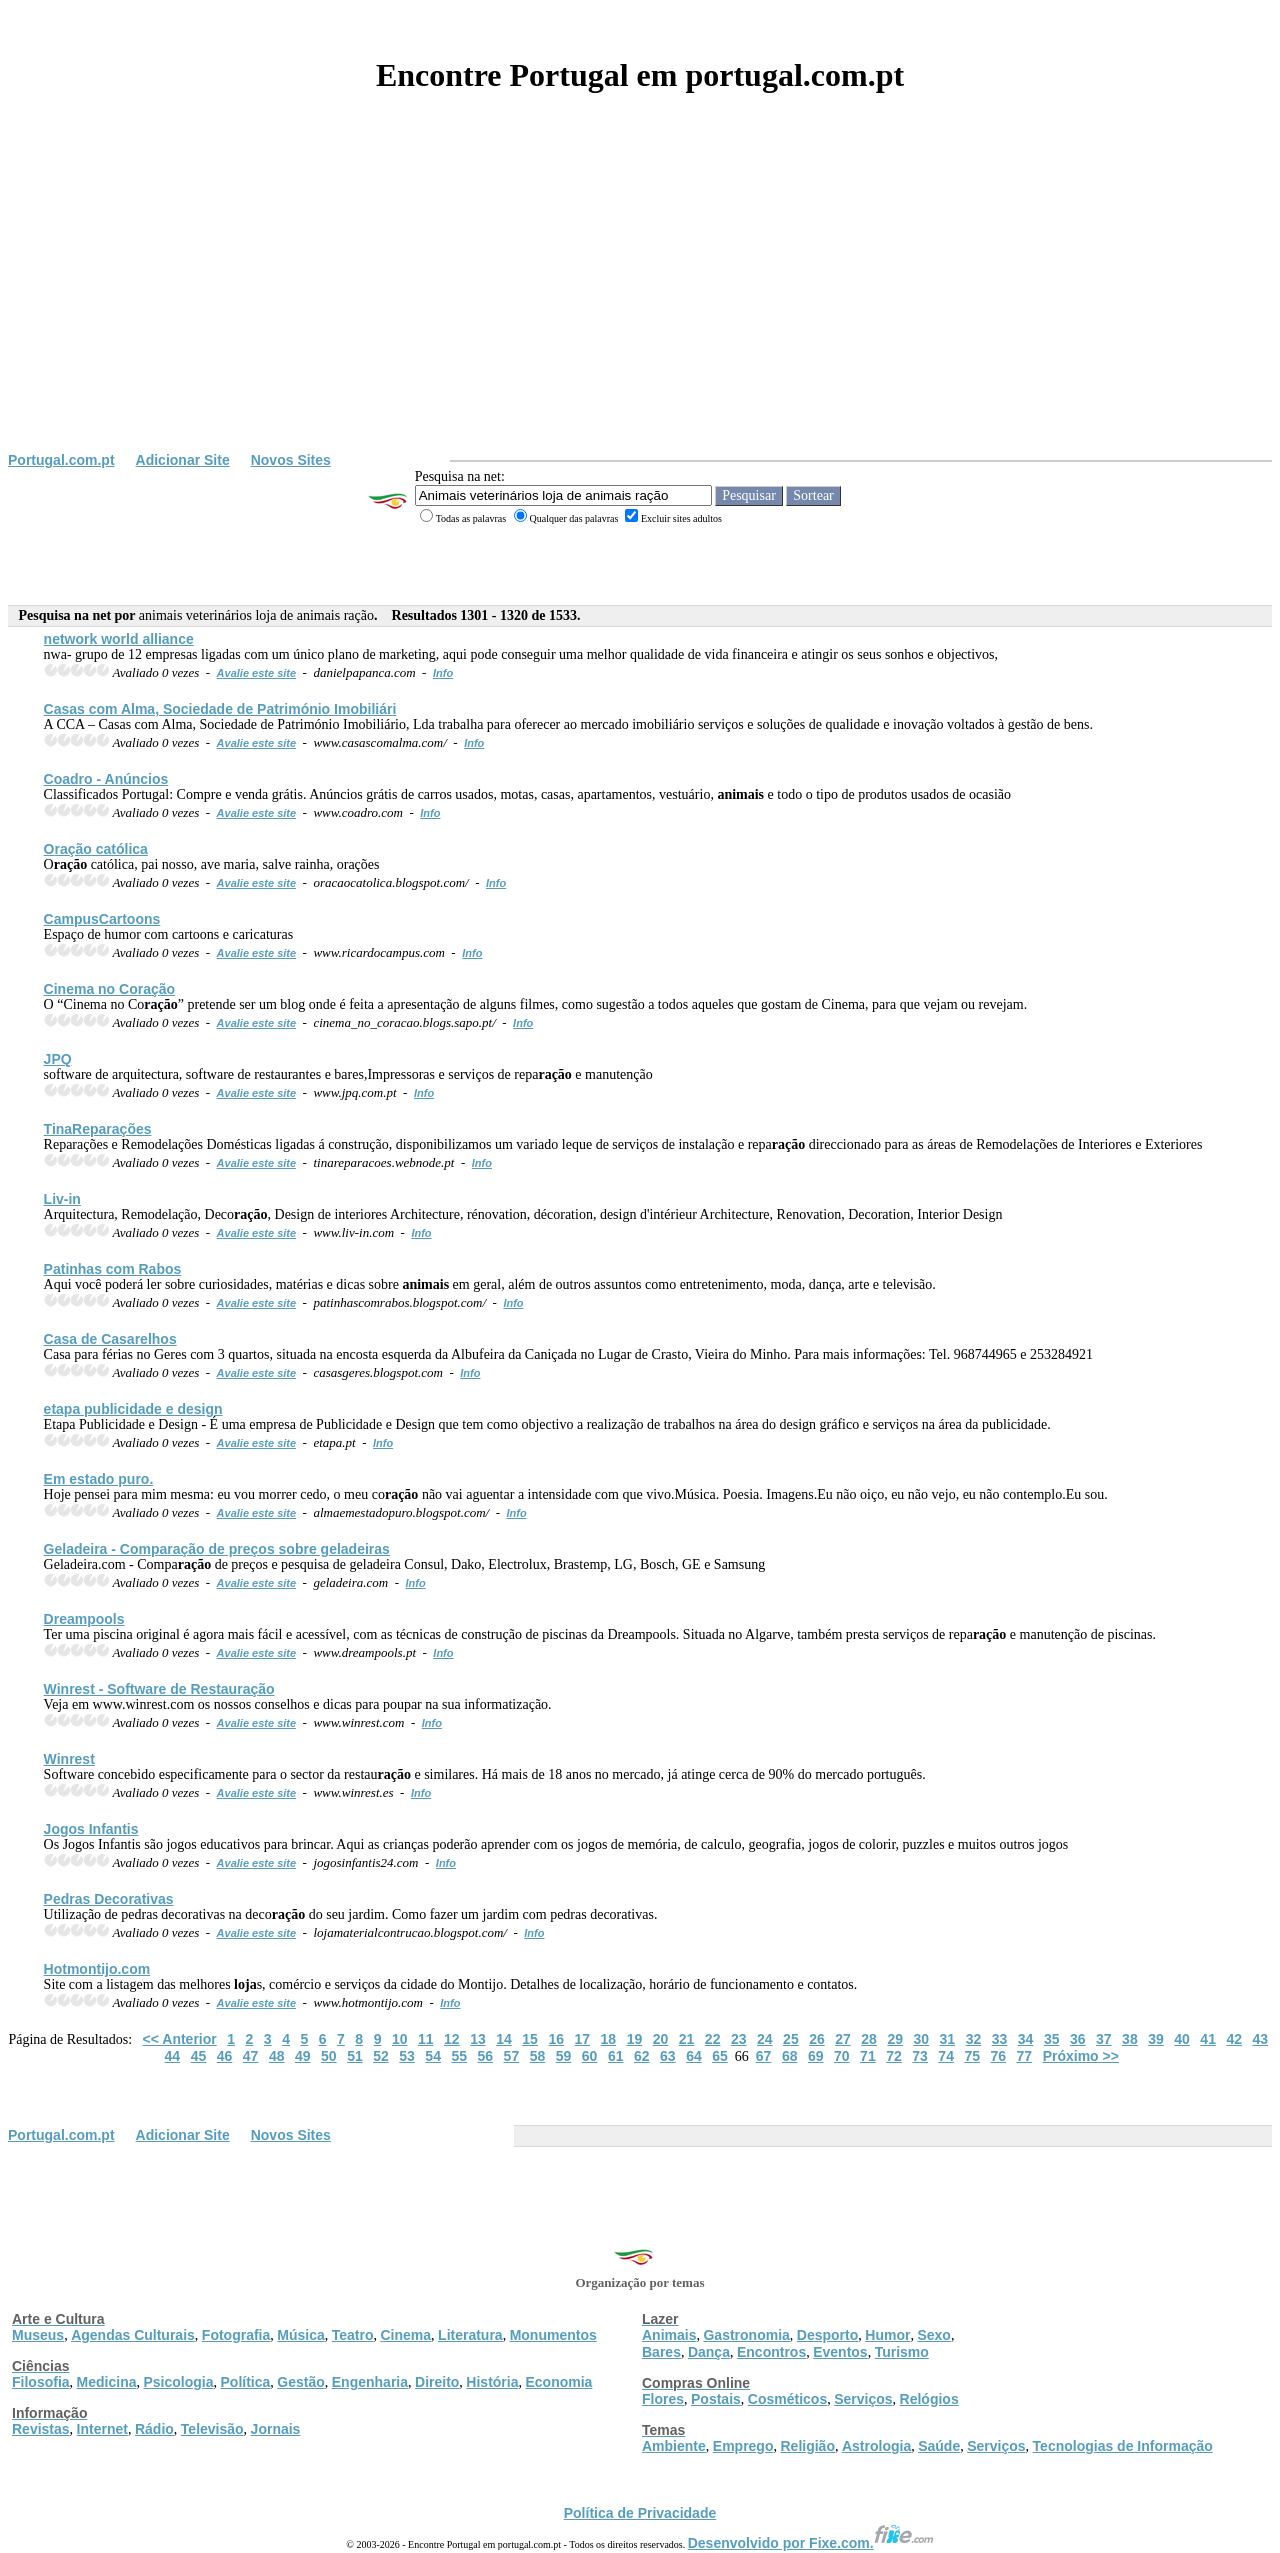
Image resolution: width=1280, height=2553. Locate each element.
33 (1000, 2039)
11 (426, 2039)
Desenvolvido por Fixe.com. (811, 2543)
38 (1130, 2039)
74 (946, 2056)
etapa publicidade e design (133, 1409)
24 (765, 2039)
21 (687, 2039)
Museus (38, 2335)
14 (504, 2039)
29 (895, 2039)
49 (303, 2056)
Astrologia (876, 2446)
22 (713, 2039)
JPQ (58, 1059)
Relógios (929, 2399)
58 (538, 2056)
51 (355, 2056)
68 (790, 2056)
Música (300, 2335)
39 (1156, 2039)
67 (764, 2056)
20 (661, 2039)
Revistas (41, 2429)
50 (329, 2056)
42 (1234, 2039)
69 (816, 2056)
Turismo (902, 2352)
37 (1104, 2039)
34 (1026, 2039)
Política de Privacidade (640, 2513)
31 (948, 2039)
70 (842, 2056)
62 (642, 2056)
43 (1261, 2039)
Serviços (863, 2399)
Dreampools (84, 1619)
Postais (716, 2399)
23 (739, 2039)
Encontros (771, 2352)
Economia (558, 2382)
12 (452, 2039)
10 (400, 2039)
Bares (661, 2352)
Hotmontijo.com (97, 1969)
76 (999, 2056)
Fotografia (236, 2335)
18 (609, 2039)
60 (590, 2056)
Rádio (154, 2429)
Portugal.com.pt (61, 460)
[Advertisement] (640, 302)
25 (791, 2039)
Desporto (827, 2335)
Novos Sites (291, 460)
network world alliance (119, 639)
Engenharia (370, 2382)
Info (443, 673)
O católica (96, 849)
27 (843, 2039)
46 (225, 2056)
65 (720, 2056)
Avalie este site (257, 673)
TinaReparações (98, 1129)
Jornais (276, 2429)
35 (1052, 2039)
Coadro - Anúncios (106, 779)
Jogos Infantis (91, 1829)
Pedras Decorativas (109, 1899)
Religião (807, 2446)
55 (459, 2056)
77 (1025, 2056)
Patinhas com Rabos (113, 1269)
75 (972, 2056)
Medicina (107, 2382)
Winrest (69, 1759)
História (492, 2382)
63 (668, 2056)
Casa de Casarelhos (110, 1339)
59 (564, 2056)
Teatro (353, 2335)
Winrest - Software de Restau (159, 1689)
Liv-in (62, 1199)
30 (921, 2039)
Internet (102, 2429)
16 (556, 2039)
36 (1078, 2039)
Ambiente (674, 2446)
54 (433, 2056)
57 (512, 2056)
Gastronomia (746, 2335)
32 (974, 2039)
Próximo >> (1081, 2056)
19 (635, 2039)
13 (478, 2039)
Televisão (212, 2429)
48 (277, 2056)
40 (1182, 2039)
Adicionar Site (183, 460)
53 (407, 2056)
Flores (663, 2399)
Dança (709, 2352)
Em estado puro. (99, 1479)
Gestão (300, 2382)
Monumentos (553, 2335)
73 (920, 2056)
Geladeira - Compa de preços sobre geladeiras (217, 1549)
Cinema (406, 2335)
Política (246, 2382)
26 (817, 2039)
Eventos (840, 2352)
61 (616, 2056)
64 (694, 2056)
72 (894, 2056)
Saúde (939, 2446)
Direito (437, 2382)
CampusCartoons (102, 919)
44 (173, 2056)
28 (869, 2039)
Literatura (470, 2335)
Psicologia (178, 2382)
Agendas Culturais (133, 2335)
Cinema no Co (109, 989)
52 (381, 2056)
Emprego (743, 2446)
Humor (887, 2335)
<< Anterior (180, 2039)
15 (530, 2039)
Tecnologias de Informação (1123, 2446)
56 (486, 2056)
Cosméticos (787, 2399)
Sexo (933, 2335)
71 (868, 2056)
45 (199, 2056)
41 (1208, 2039)
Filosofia (41, 2382)
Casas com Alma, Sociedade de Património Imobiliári (220, 709)
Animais (669, 2335)
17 (582, 2039)
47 (251, 2056)
